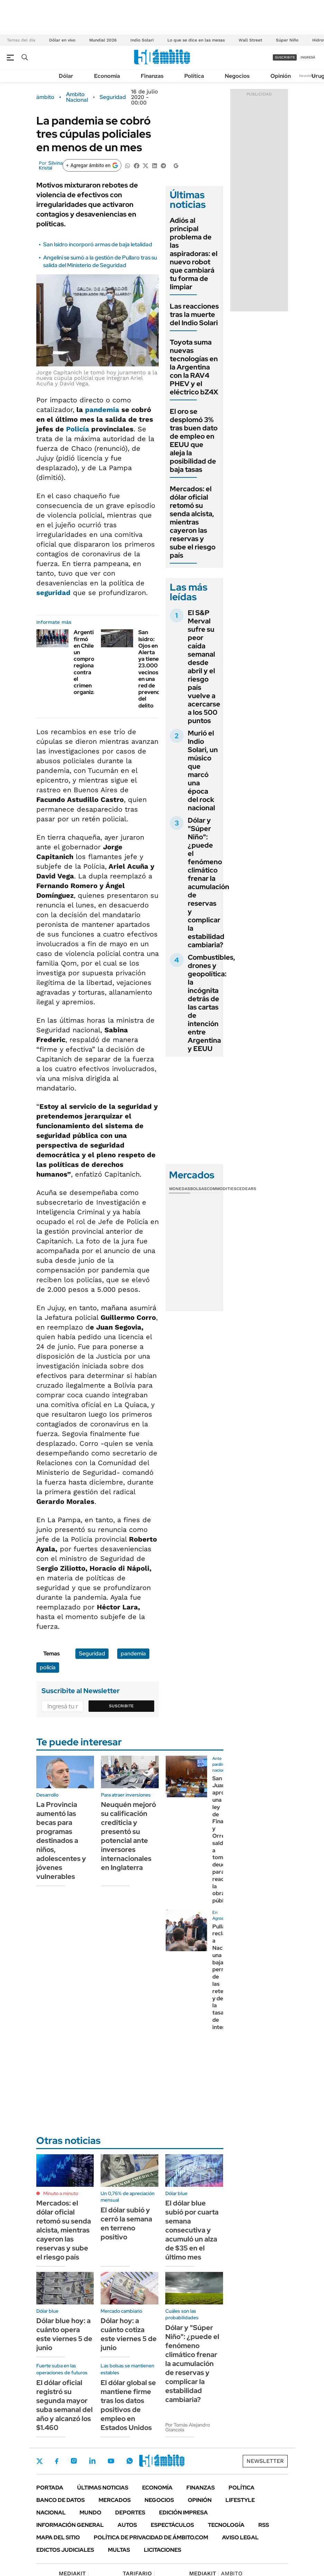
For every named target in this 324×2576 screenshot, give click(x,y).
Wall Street (250, 40)
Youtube (111, 2461)
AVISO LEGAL (240, 2537)
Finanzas (152, 76)
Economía (107, 76)
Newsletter (308, 75)
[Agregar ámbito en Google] (92, 165)
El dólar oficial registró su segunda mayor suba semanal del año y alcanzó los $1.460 (64, 2405)
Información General (70, 2525)
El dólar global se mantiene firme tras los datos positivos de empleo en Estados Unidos (128, 2405)
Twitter (39, 2461)
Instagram (74, 2461)
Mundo (90, 2512)
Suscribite (121, 1705)
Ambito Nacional (77, 97)
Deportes (130, 2512)
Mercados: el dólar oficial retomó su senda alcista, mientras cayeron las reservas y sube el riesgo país (192, 522)
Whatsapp (130, 2461)
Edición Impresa (183, 2512)
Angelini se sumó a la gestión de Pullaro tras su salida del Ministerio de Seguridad (100, 261)
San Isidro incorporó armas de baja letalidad (97, 244)
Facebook (56, 2461)
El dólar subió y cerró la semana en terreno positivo (126, 2223)
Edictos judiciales (65, 2550)
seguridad (53, 592)
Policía (77, 429)
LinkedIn (92, 2461)
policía (48, 1667)
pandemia (102, 409)
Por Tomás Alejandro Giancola (187, 2427)
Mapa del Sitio (58, 2537)
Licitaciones (162, 2550)
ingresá (307, 57)
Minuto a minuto (60, 2193)
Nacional (51, 2512)
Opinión (280, 76)
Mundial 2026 (103, 40)
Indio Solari (142, 40)
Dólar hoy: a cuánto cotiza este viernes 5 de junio (129, 2334)
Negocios (237, 76)
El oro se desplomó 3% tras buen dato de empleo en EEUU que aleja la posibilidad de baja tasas (193, 440)
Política (194, 76)
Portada (49, 2487)
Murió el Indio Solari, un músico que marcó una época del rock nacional (203, 770)
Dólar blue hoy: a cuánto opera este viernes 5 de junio (64, 2334)
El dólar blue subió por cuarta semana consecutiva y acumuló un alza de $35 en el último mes (192, 2230)
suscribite (285, 57)
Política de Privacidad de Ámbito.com (151, 2537)
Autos (127, 2525)
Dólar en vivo (62, 40)
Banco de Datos (60, 2500)
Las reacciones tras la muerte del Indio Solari (194, 314)
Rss (263, 2525)
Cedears (246, 1188)
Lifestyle (240, 2500)
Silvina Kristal (51, 165)
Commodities (222, 1188)
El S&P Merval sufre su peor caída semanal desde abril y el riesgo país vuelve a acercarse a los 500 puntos (204, 666)
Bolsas (198, 1188)
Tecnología (226, 2525)
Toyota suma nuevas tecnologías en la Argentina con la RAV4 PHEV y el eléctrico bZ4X (194, 367)
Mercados (115, 2500)
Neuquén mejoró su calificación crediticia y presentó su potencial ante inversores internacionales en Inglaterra (128, 1836)
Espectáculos (172, 2525)
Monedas (179, 1188)
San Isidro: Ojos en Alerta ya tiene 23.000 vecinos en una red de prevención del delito (153, 669)
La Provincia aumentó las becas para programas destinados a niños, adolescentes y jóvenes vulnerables (61, 1840)
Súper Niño (287, 40)
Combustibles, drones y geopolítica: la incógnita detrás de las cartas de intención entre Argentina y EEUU (211, 1003)
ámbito (45, 97)
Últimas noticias (102, 2487)
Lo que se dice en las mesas (196, 40)
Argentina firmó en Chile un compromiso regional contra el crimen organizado (90, 662)
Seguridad (113, 97)
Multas (119, 2550)
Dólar (66, 76)
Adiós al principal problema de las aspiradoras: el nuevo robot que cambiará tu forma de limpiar (193, 253)
